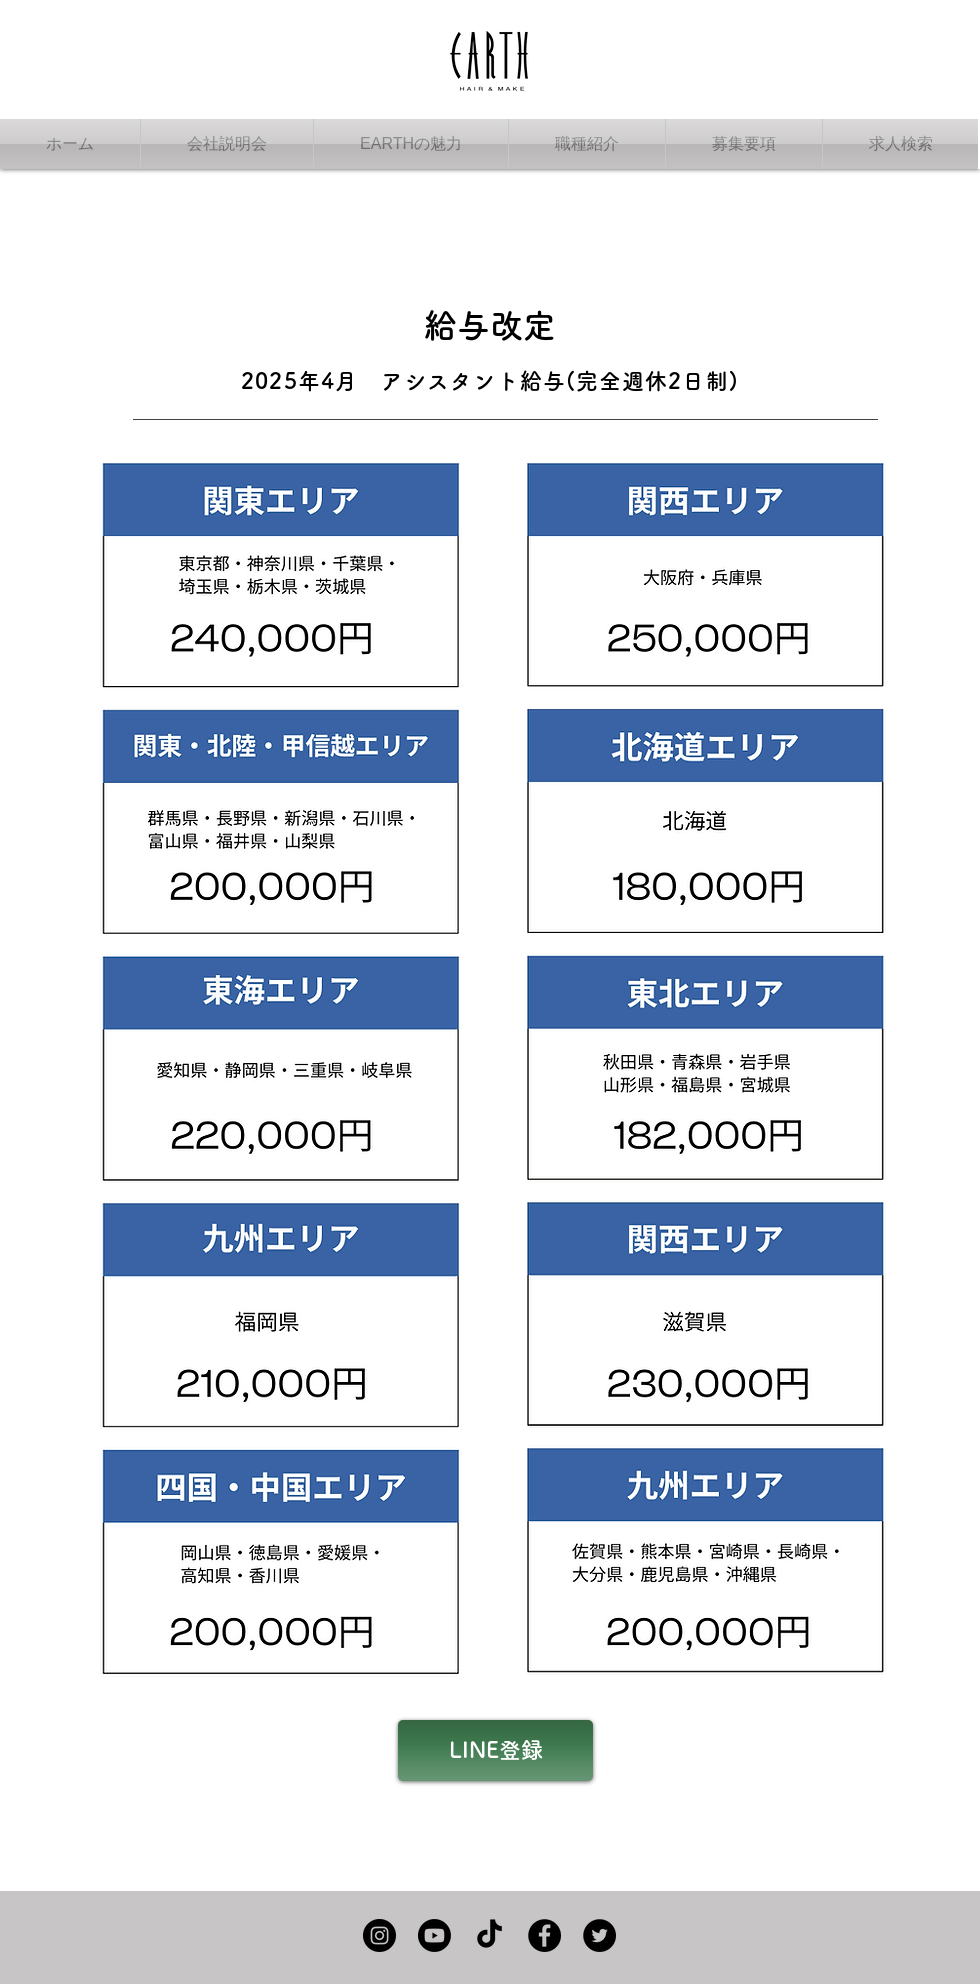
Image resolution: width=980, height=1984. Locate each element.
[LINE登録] (495, 1750)
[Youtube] (434, 1935)
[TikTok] (489, 1935)
